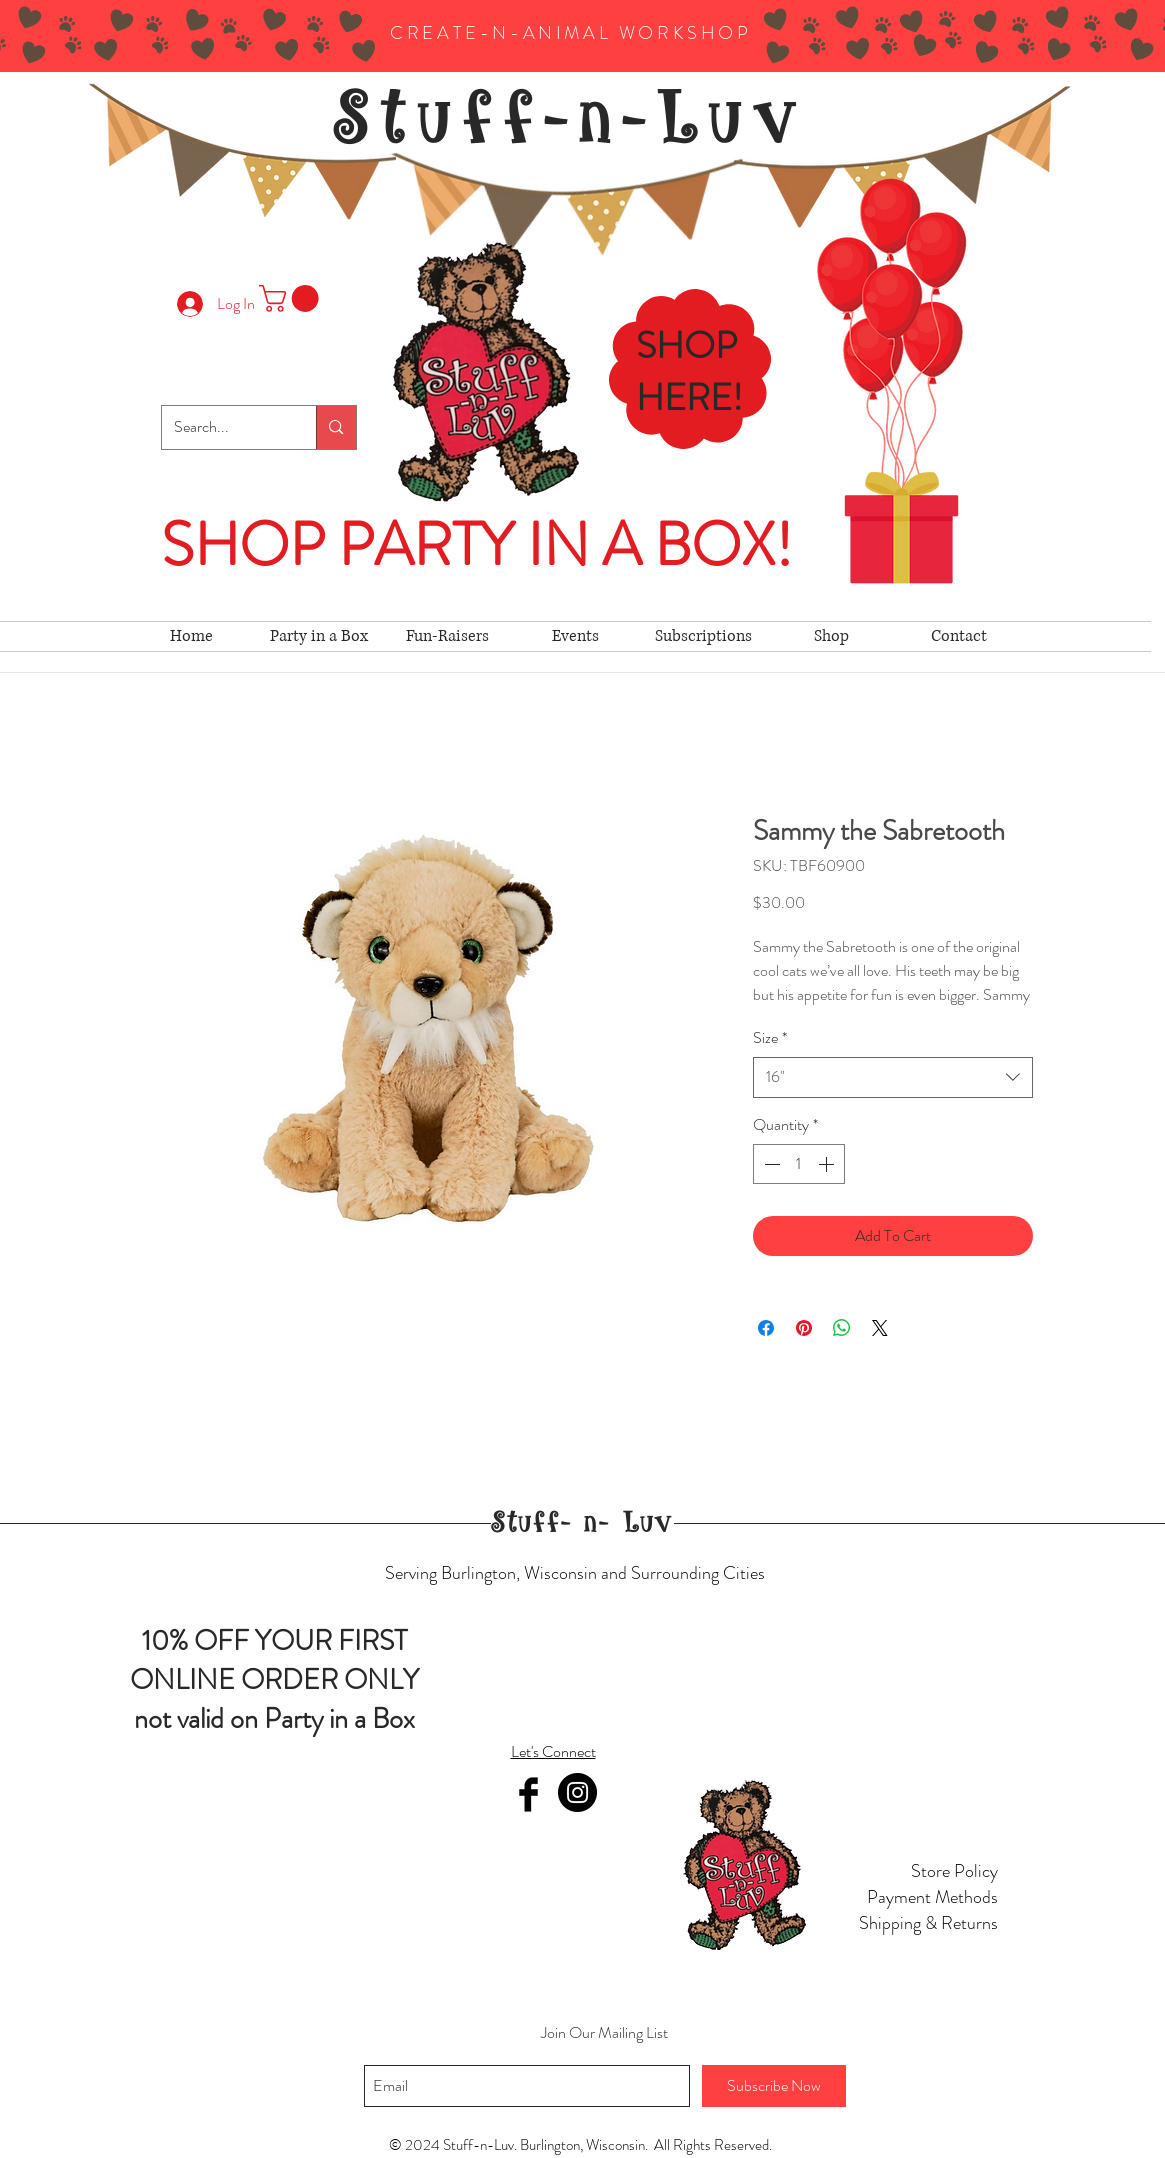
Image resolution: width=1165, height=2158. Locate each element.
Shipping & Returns (928, 1923)
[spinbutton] (799, 1164)
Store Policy (954, 1871)
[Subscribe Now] (774, 2086)
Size (770, 1038)
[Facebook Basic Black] (528, 1794)
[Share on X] (880, 1328)
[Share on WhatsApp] (842, 1328)
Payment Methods (932, 1897)
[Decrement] (770, 1164)
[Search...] (224, 427)
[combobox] (893, 1077)
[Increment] (828, 1164)
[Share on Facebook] (766, 1328)
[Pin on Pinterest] (804, 1328)
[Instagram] (577, 1792)
